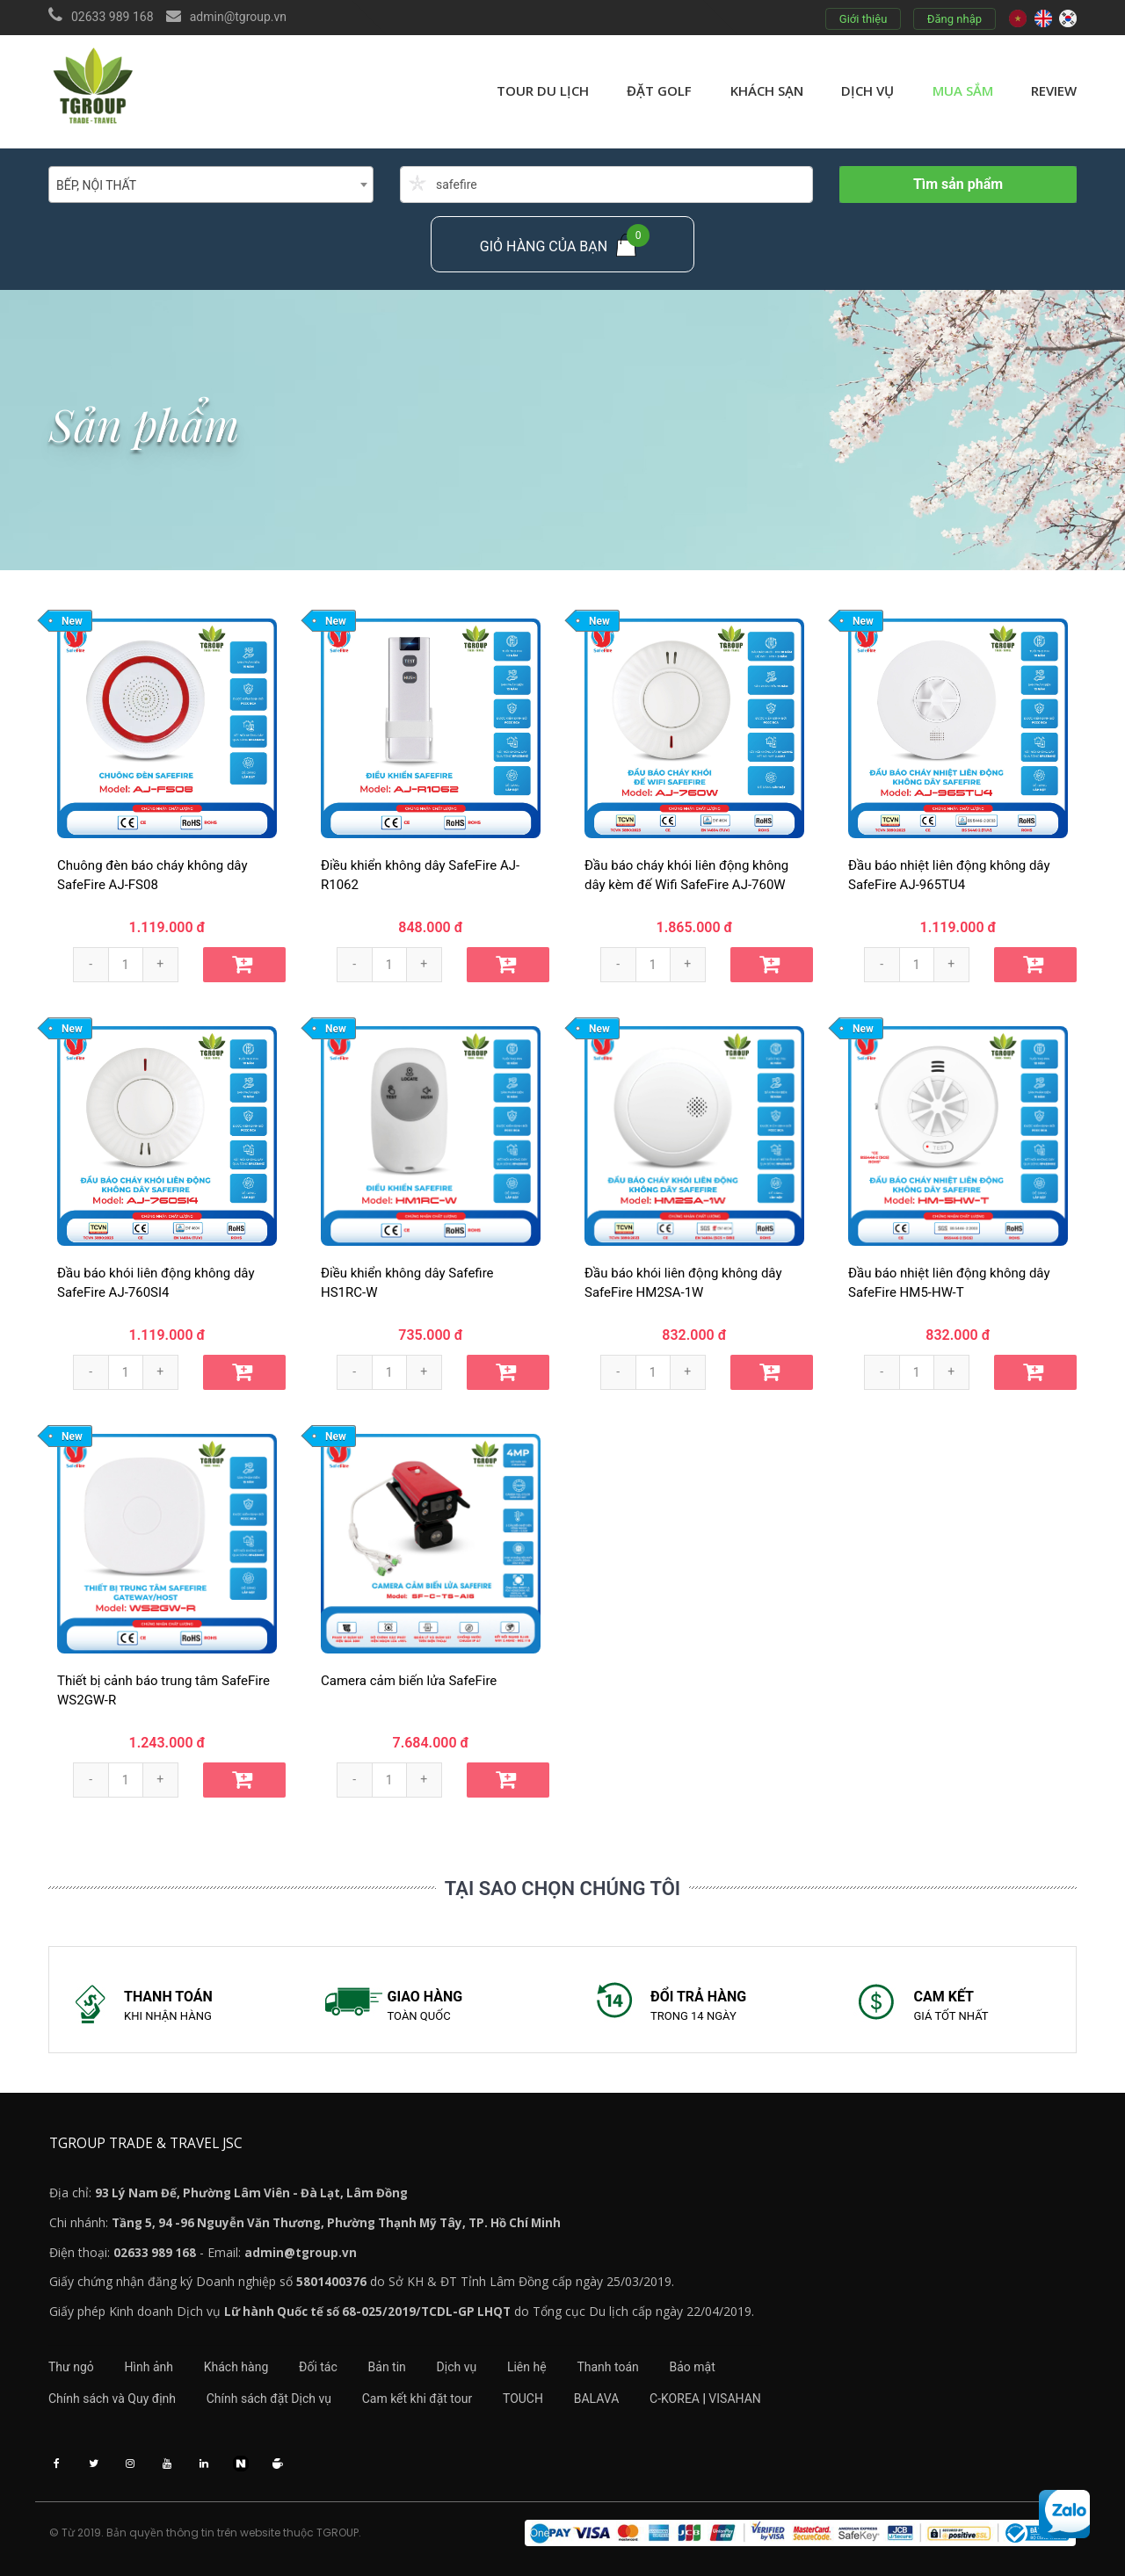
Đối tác (319, 2366)
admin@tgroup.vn (238, 17)
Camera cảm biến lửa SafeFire (409, 1681)
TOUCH (524, 2398)
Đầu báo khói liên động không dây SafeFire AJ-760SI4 (156, 1283)
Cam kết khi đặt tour (417, 2398)
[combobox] (211, 184)
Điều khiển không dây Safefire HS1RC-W (407, 1283)
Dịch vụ (867, 90)
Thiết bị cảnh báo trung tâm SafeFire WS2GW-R (163, 1691)
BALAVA (598, 2398)
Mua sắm (963, 90)
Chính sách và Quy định (112, 2398)
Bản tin (388, 2366)
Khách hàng (236, 2366)
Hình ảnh (149, 2366)
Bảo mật (694, 2366)
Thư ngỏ (71, 2366)
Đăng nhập (954, 18)
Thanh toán (609, 2366)
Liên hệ (528, 2366)
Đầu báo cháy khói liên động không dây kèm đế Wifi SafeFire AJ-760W (686, 875)
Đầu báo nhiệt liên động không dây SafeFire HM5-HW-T (949, 1283)
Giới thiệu (863, 18)
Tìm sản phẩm (958, 184)
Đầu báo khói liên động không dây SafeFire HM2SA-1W (683, 1283)
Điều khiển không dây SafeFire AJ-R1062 (420, 875)
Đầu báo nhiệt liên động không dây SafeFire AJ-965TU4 (949, 875)
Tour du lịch (543, 90)
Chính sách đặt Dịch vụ (269, 2398)
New (72, 621)
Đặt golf (659, 90)
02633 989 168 (112, 17)
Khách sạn (766, 90)
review (1054, 90)
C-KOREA (675, 2398)
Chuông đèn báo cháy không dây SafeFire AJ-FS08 (152, 875)
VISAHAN (736, 2398)
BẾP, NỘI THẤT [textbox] (96, 185)
